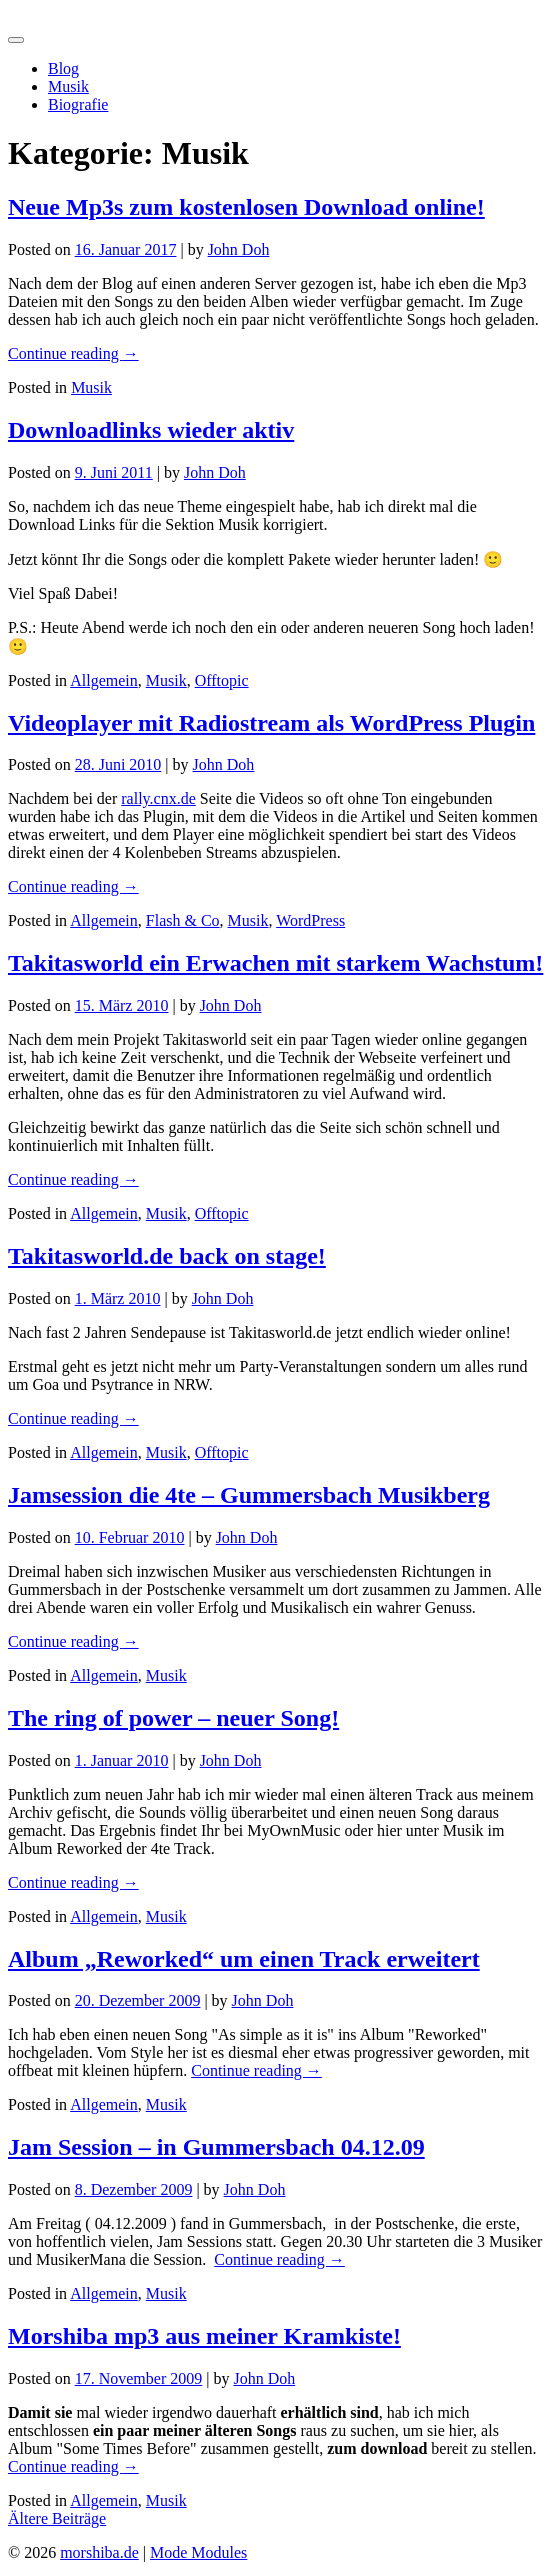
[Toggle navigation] (16, 40)
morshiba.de (47, 16)
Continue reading (73, 353)
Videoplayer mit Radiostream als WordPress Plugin (271, 723)
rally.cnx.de (158, 798)
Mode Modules (198, 2552)
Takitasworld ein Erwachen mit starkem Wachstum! (275, 963)
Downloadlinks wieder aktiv (151, 430)
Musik (68, 86)
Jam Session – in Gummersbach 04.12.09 (216, 2147)
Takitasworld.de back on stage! (167, 1256)
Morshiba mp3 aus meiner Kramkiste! (204, 2336)
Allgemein (104, 680)
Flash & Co (183, 920)
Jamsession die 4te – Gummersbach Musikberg (249, 1495)
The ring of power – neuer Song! (173, 1718)
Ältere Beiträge (57, 2518)
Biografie (78, 104)
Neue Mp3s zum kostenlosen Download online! (246, 207)
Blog (63, 68)
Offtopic (222, 680)
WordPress (310, 920)
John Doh (239, 249)
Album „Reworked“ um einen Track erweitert (244, 1959)
